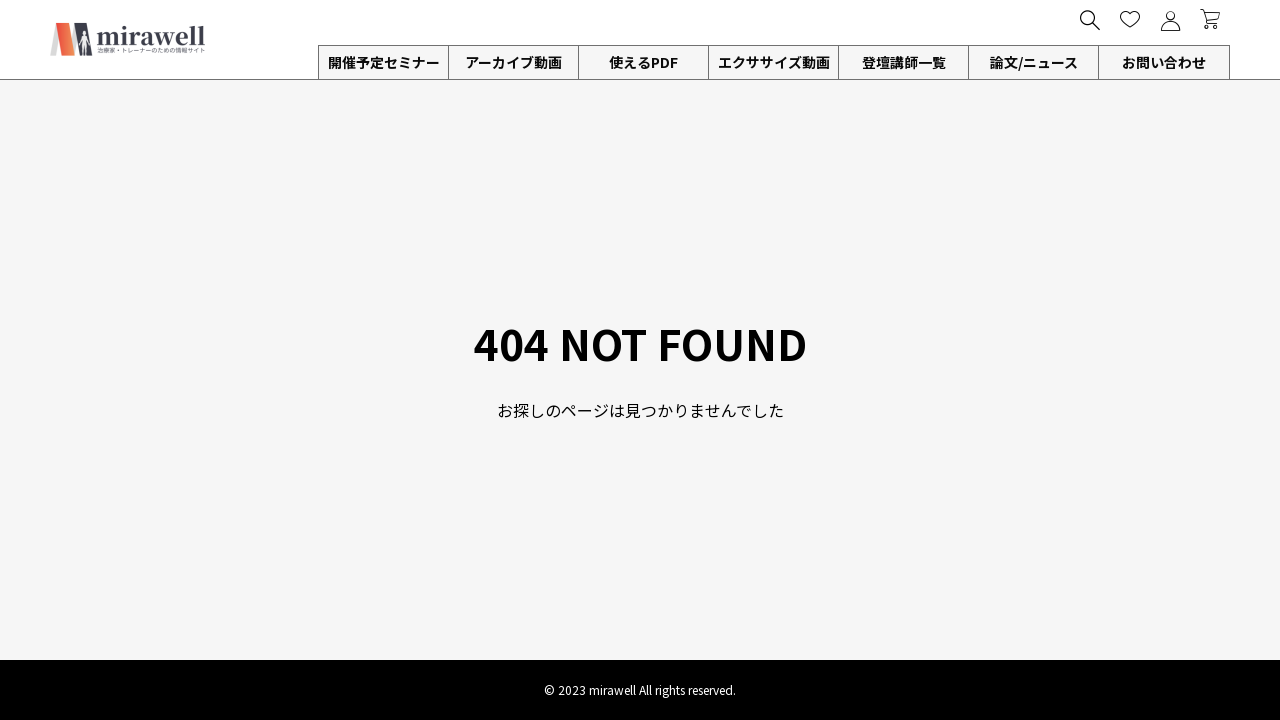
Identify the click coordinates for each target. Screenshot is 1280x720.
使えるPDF (643, 62)
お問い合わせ (1164, 62)
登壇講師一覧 (904, 62)
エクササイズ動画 (774, 62)
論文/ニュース (1034, 62)
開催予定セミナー (384, 62)
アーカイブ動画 (513, 62)
